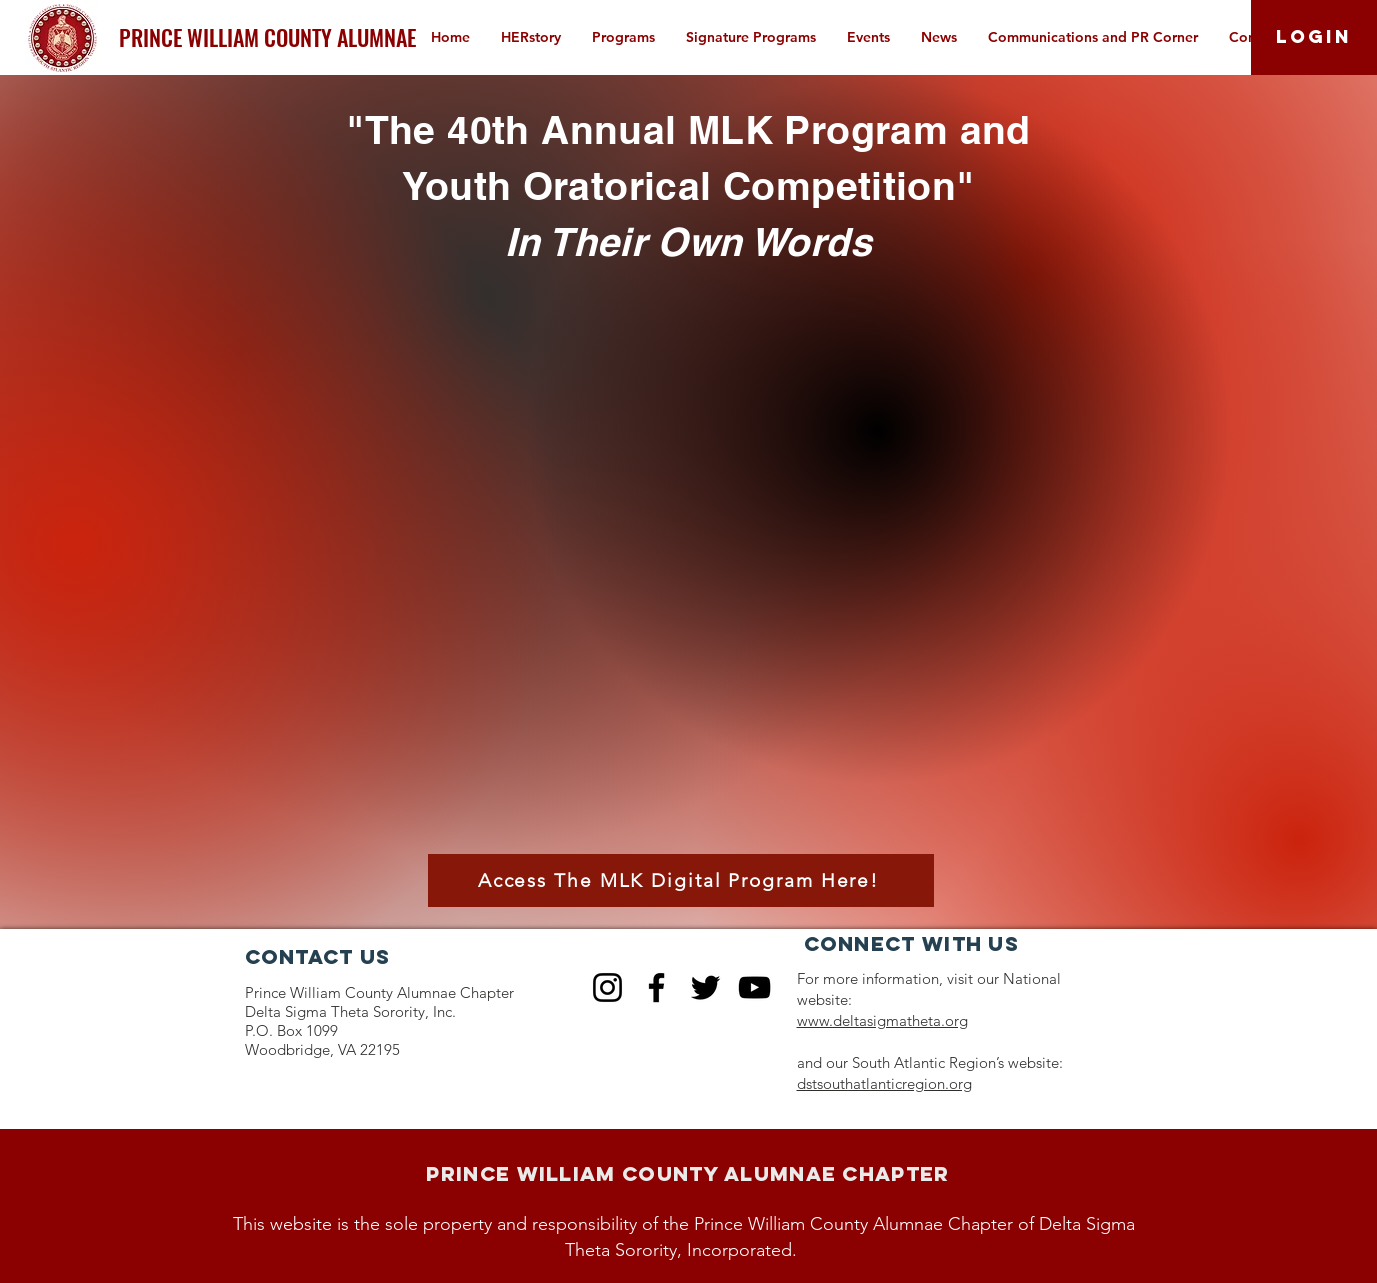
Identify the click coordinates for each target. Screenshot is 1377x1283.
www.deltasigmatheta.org (882, 1020)
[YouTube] (754, 987)
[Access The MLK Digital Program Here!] (681, 880)
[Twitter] (705, 987)
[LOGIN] (1314, 37)
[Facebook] (656, 987)
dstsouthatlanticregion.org (884, 1083)
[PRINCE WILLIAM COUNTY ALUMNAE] (268, 37)
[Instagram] (607, 987)
